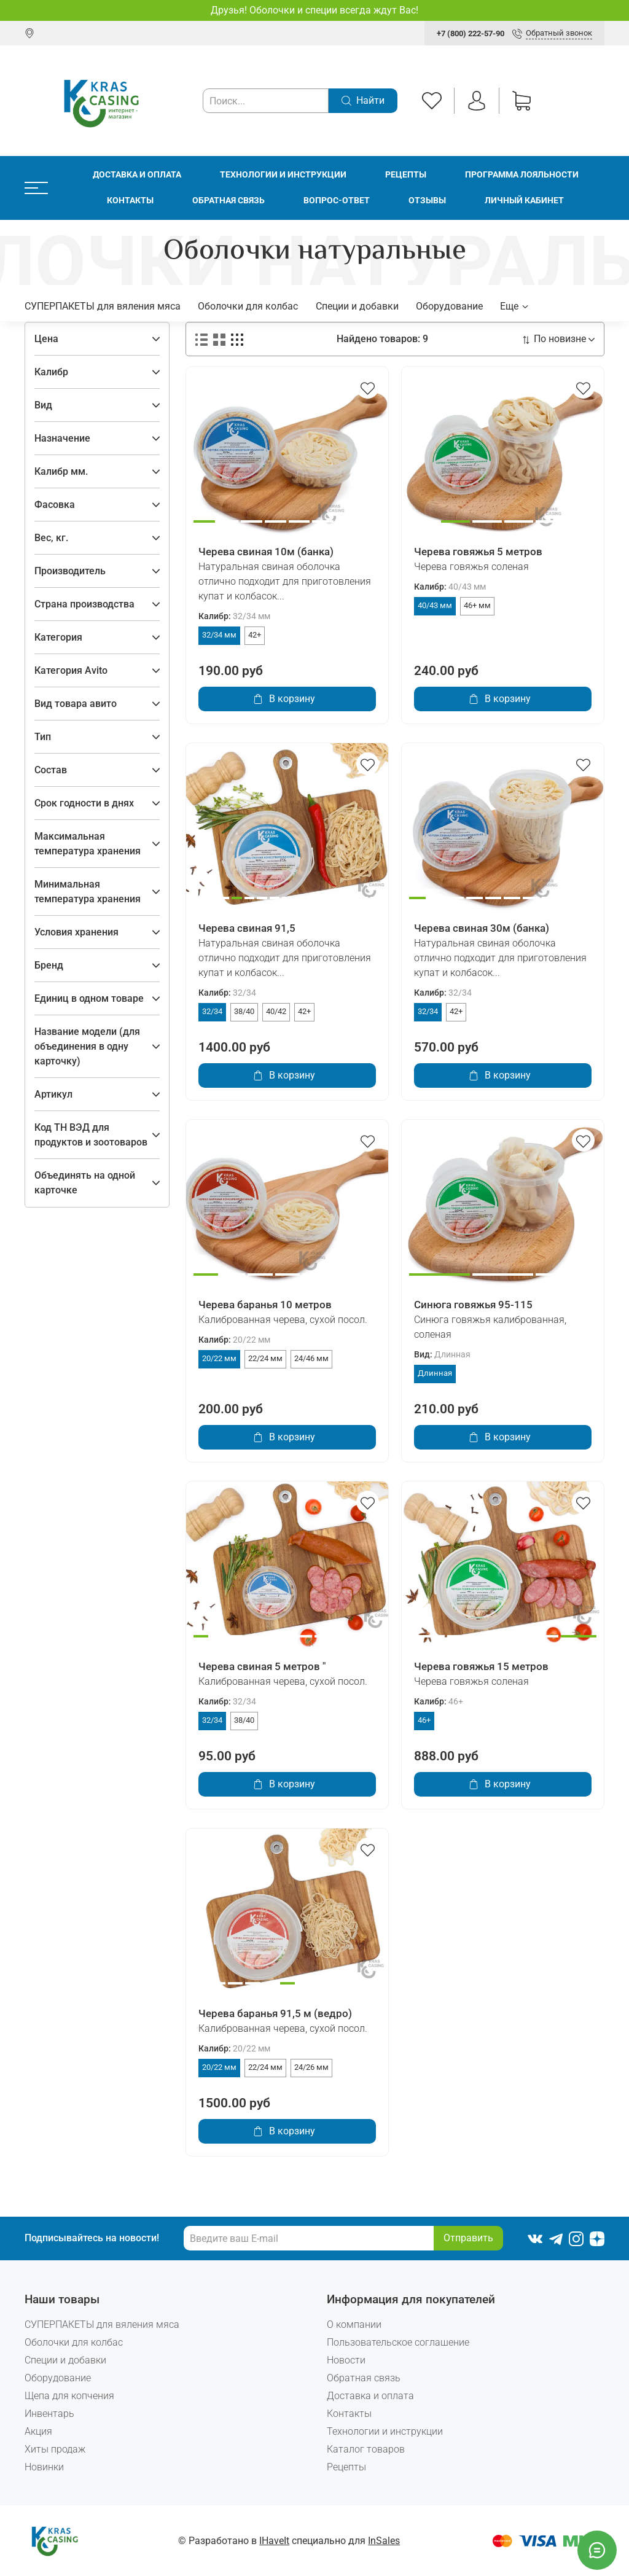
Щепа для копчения (69, 2396)
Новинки (44, 2467)
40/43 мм (435, 605)
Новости (346, 2360)
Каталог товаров (366, 2449)
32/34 (212, 1011)
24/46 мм (311, 1358)
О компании (354, 2324)
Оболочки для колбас (248, 306)
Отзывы (427, 200)
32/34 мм (219, 634)
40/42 (276, 1011)
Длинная (435, 1373)
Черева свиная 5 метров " (262, 1666)
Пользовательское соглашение (398, 2342)
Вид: (442, 1354)
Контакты (130, 200)
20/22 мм (219, 1358)
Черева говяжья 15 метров (481, 1666)
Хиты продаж (55, 2449)
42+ (254, 634)
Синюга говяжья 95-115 (473, 1304)
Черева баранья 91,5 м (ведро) (275, 2013)
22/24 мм (265, 1358)
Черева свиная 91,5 (246, 928)
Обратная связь (228, 200)
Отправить (468, 2238)
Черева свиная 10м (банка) (266, 551)
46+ (424, 1720)
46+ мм (477, 605)
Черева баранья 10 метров (265, 1304)
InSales (384, 2541)
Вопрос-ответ (336, 200)
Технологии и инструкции (283, 175)
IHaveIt (274, 2541)
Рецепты (405, 175)
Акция (38, 2431)
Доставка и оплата (137, 175)
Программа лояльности (522, 175)
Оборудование (449, 306)
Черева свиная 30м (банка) (481, 928)
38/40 (244, 1011)
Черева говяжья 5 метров (478, 551)
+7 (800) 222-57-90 (470, 33)
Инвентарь (49, 2413)
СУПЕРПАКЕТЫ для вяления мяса (103, 306)
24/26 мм (311, 2067)
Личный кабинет (524, 200)
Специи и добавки (357, 306)
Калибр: (234, 616)
